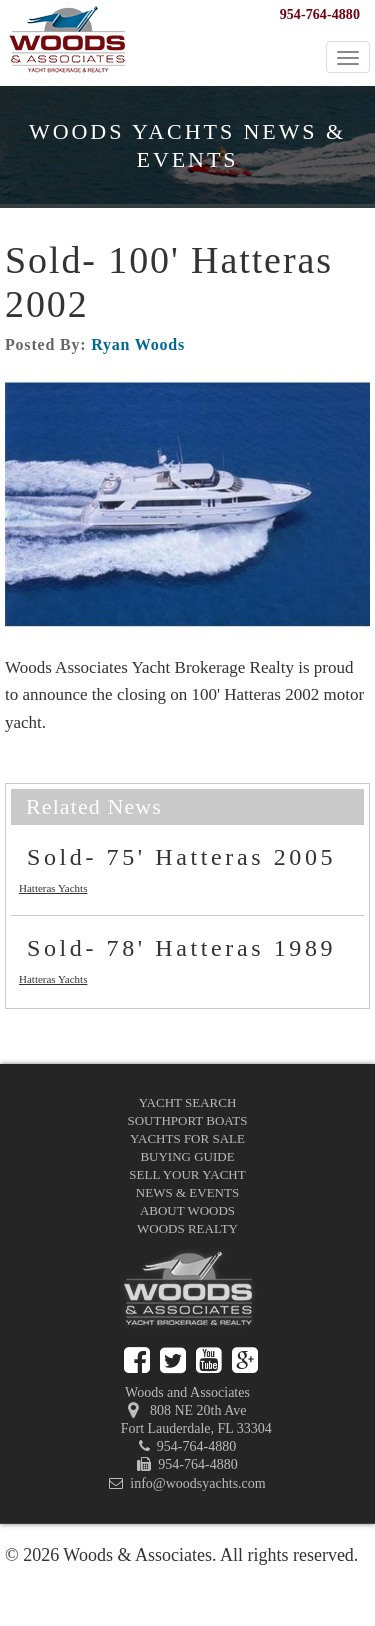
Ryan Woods (138, 344)
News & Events (187, 1192)
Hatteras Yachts (53, 888)
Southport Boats (188, 1120)
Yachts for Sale (187, 1138)
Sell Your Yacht (187, 1174)
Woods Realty (187, 1228)
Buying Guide (187, 1156)
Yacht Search (188, 1102)
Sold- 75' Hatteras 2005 (181, 857)
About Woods (187, 1210)
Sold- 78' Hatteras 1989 (181, 948)
